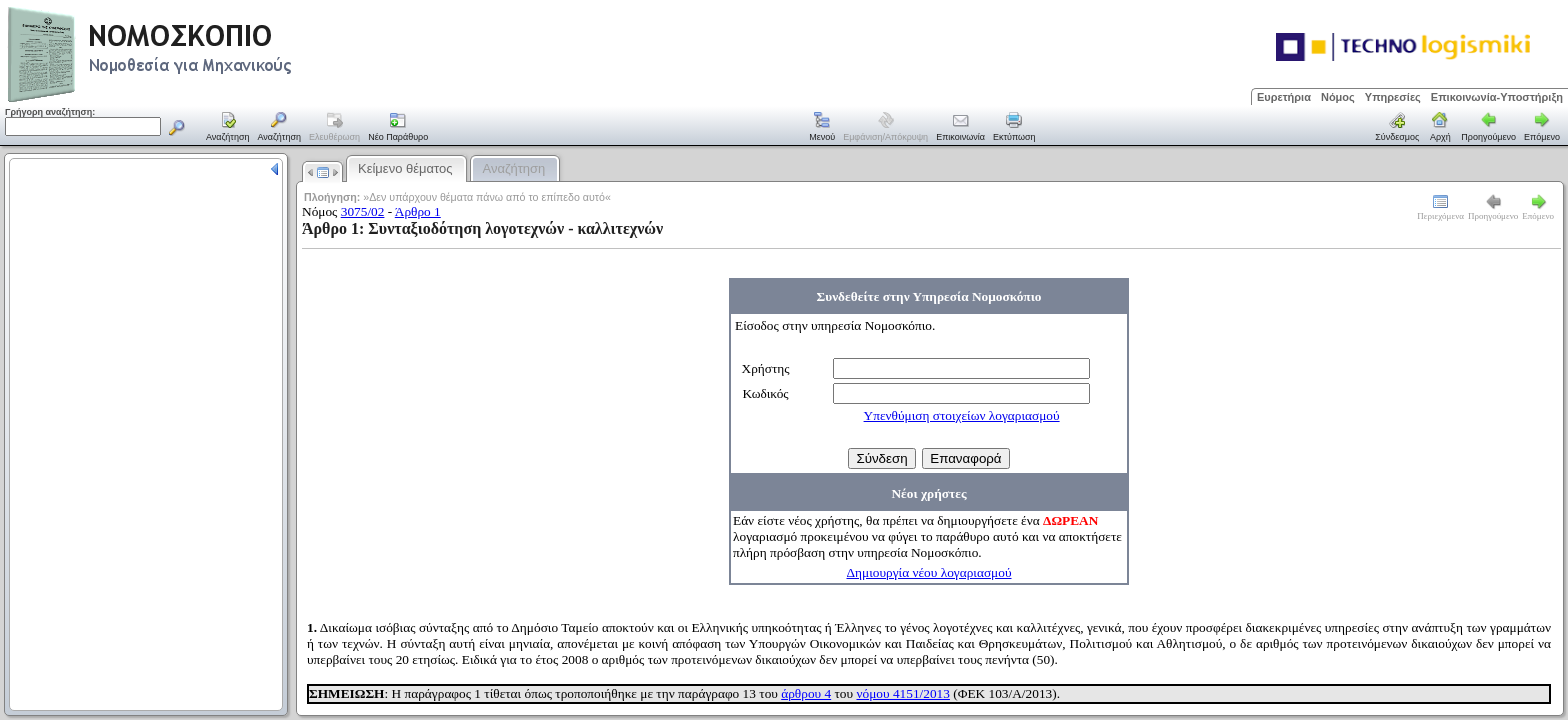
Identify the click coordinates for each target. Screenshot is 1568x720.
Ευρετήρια (1284, 97)
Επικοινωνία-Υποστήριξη (1497, 97)
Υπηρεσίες (1393, 97)
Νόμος (1338, 97)
